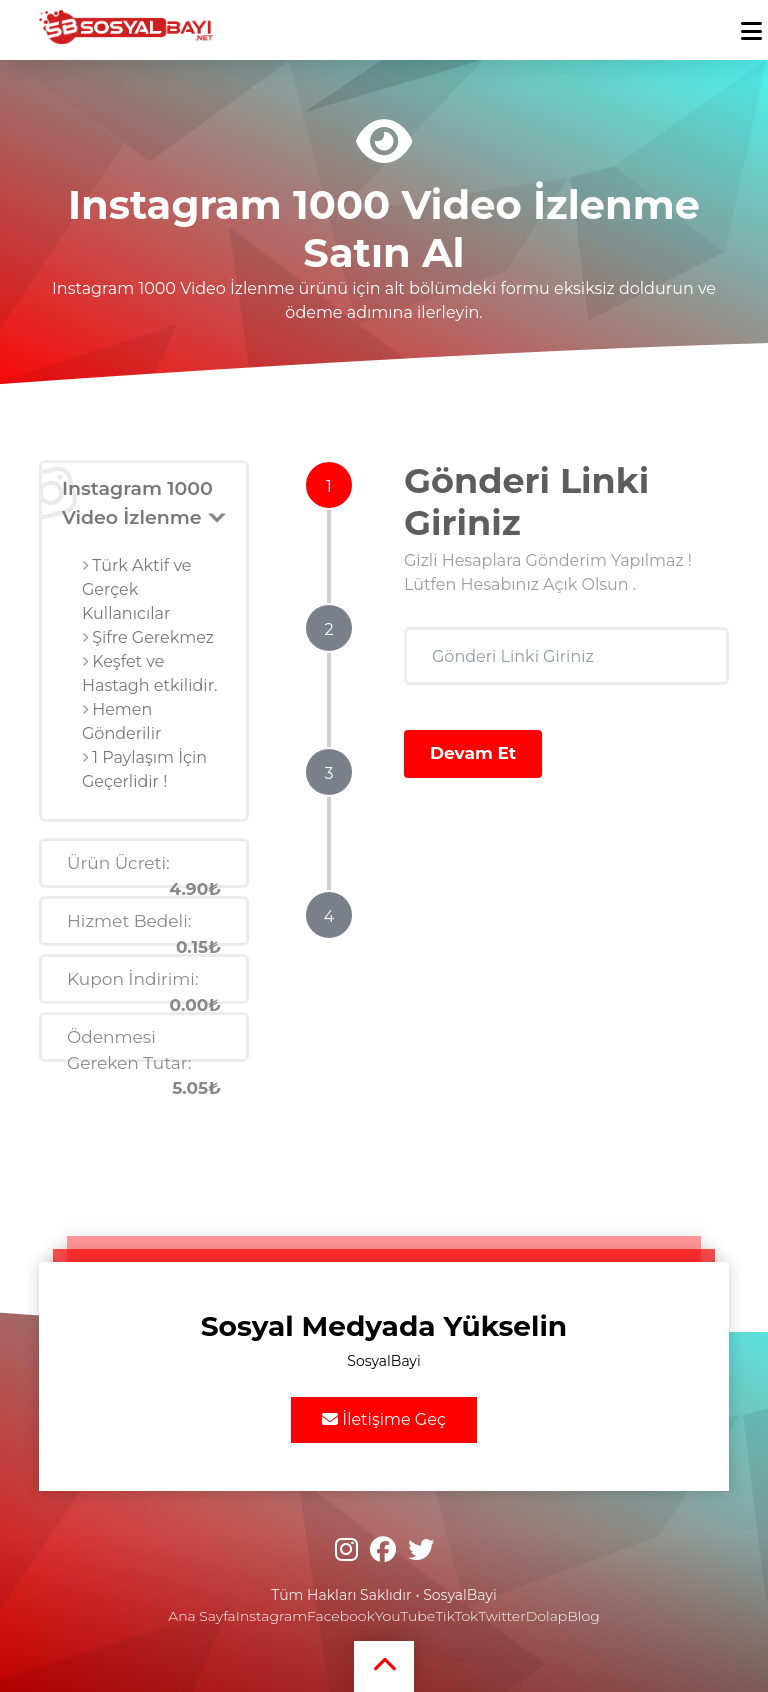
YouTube (405, 1616)
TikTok (456, 1616)
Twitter (501, 1616)
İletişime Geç (384, 1419)
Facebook (341, 1616)
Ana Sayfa (201, 1616)
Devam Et (473, 753)
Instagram (271, 1616)
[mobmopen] (751, 22)
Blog (583, 1616)
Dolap (547, 1616)
